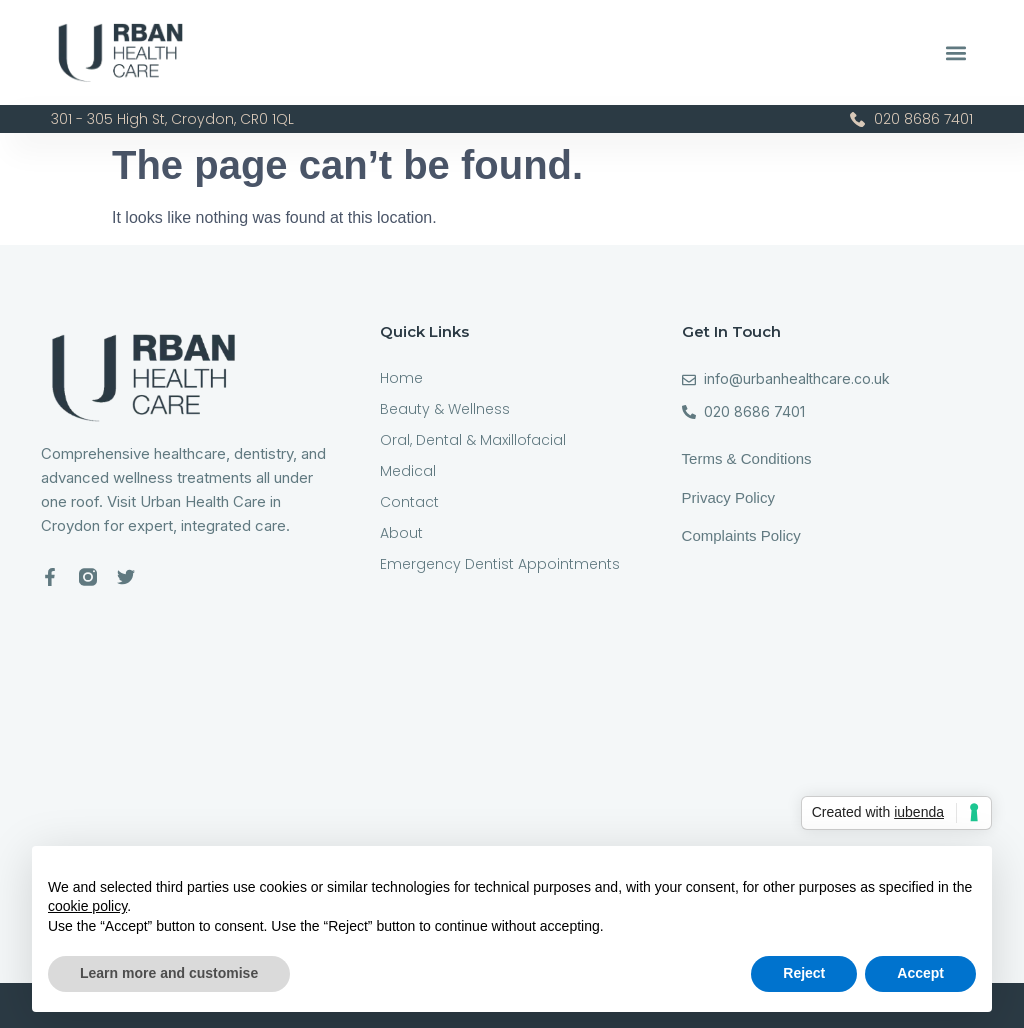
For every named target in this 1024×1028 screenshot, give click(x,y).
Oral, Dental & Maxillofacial (473, 440)
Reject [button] (804, 973)
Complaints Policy (743, 535)
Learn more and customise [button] (169, 973)
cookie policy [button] (87, 906)
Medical (408, 471)
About (401, 533)
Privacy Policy (728, 497)
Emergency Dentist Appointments (500, 564)
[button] (956, 52)
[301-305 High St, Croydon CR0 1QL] (512, 765)
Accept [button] (920, 973)
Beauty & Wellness (445, 409)
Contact (409, 502)
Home (401, 378)
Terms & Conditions (747, 458)
